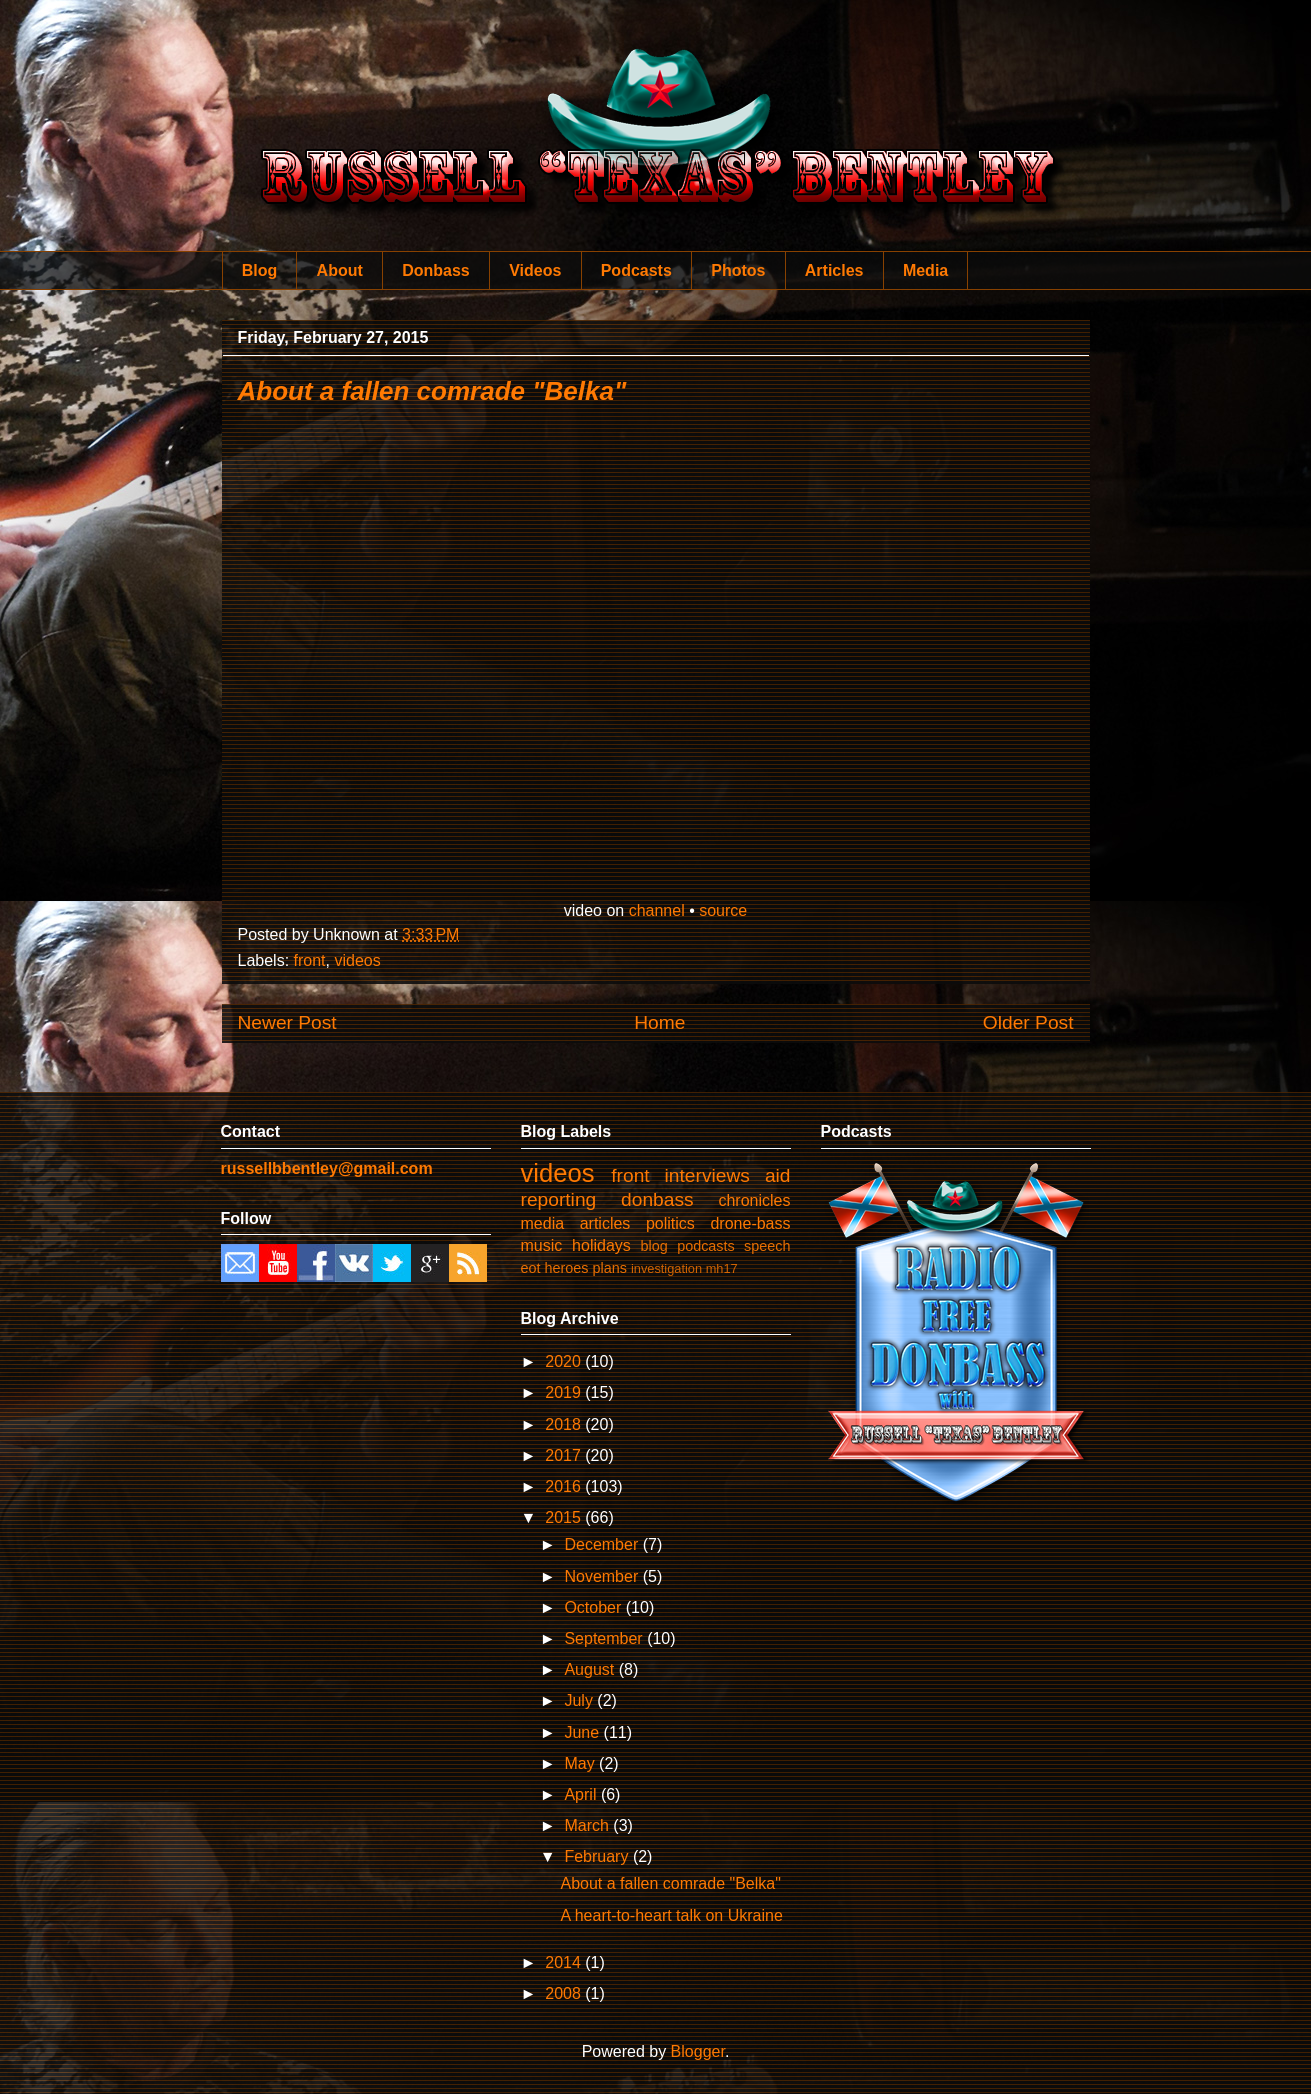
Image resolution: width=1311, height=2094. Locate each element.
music (542, 1245)
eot (531, 1268)
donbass (657, 1199)
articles (605, 1223)
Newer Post (287, 1022)
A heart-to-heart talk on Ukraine (671, 1915)
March (588, 1825)
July (580, 1700)
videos (357, 960)
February (598, 1856)
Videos (535, 270)
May (581, 1763)
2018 (565, 1424)
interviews (707, 1175)
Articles (834, 270)
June (583, 1732)
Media (925, 270)
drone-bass (750, 1223)
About (340, 270)
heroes (567, 1268)
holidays (601, 1245)
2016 (565, 1486)
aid (778, 1175)
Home (659, 1022)
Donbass (436, 270)
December (603, 1544)
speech (767, 1246)
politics (670, 1223)
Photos (738, 270)
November (603, 1576)
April (582, 1794)
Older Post (1028, 1022)
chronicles (754, 1200)
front (310, 960)
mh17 (722, 1268)
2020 (565, 1361)
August (591, 1669)
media (543, 1223)
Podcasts (636, 270)
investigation (666, 1268)
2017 (565, 1455)
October (594, 1607)
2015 (565, 1517)
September (605, 1638)
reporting (559, 1199)
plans (610, 1268)
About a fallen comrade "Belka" (432, 391)
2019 (565, 1392)
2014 (565, 1962)
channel (657, 910)
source (723, 910)
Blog (260, 270)
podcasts (706, 1246)
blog (654, 1246)
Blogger (698, 2051)
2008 (565, 1993)
